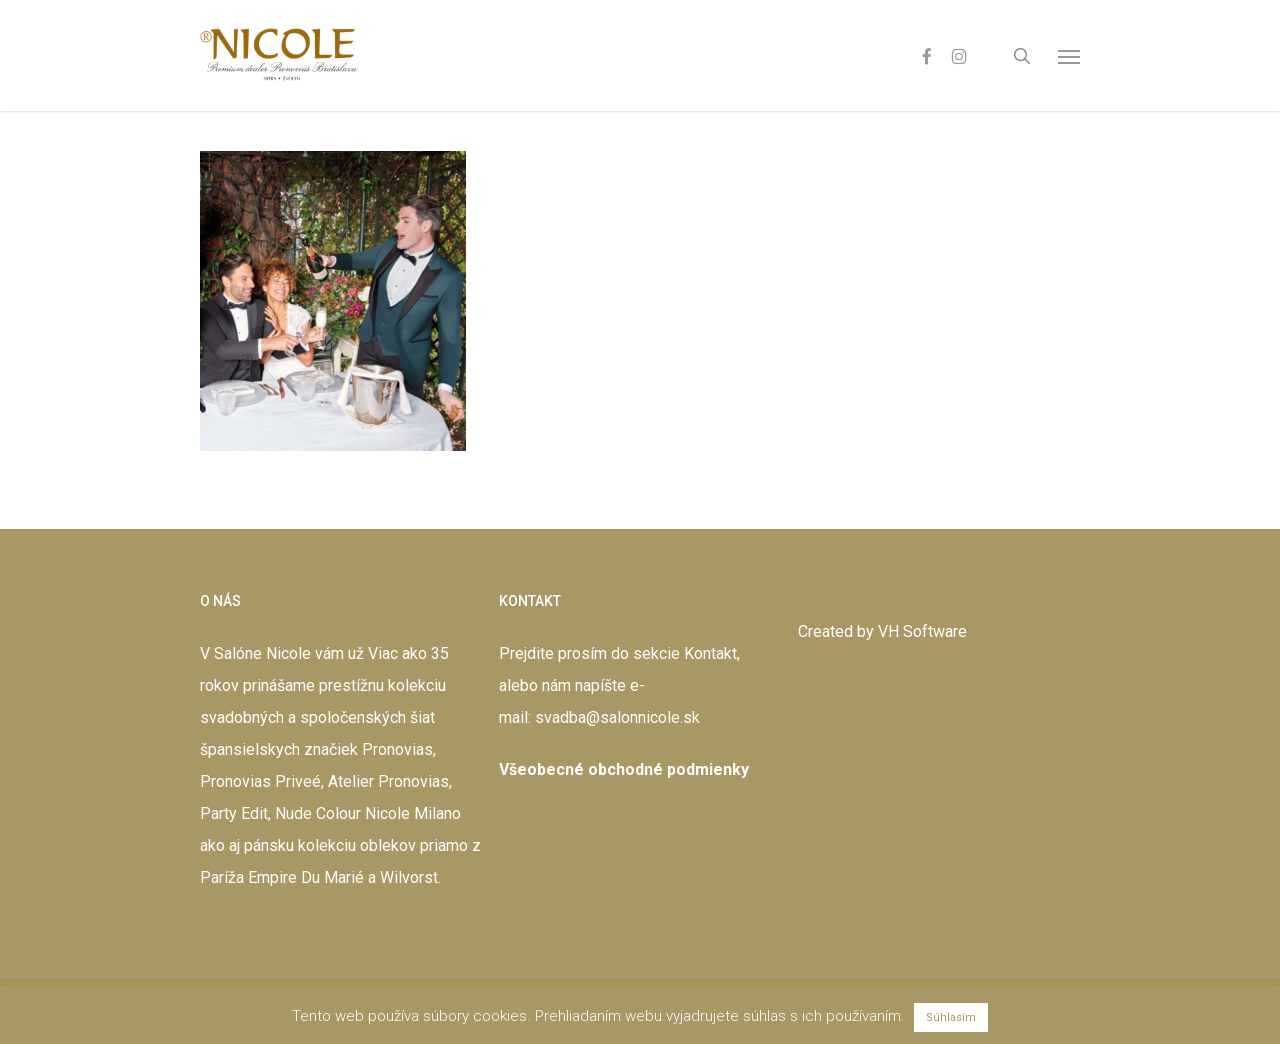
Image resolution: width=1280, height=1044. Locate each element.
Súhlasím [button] (951, 1017)
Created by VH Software (882, 631)
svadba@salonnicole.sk (617, 717)
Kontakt (710, 653)
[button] (1069, 56)
